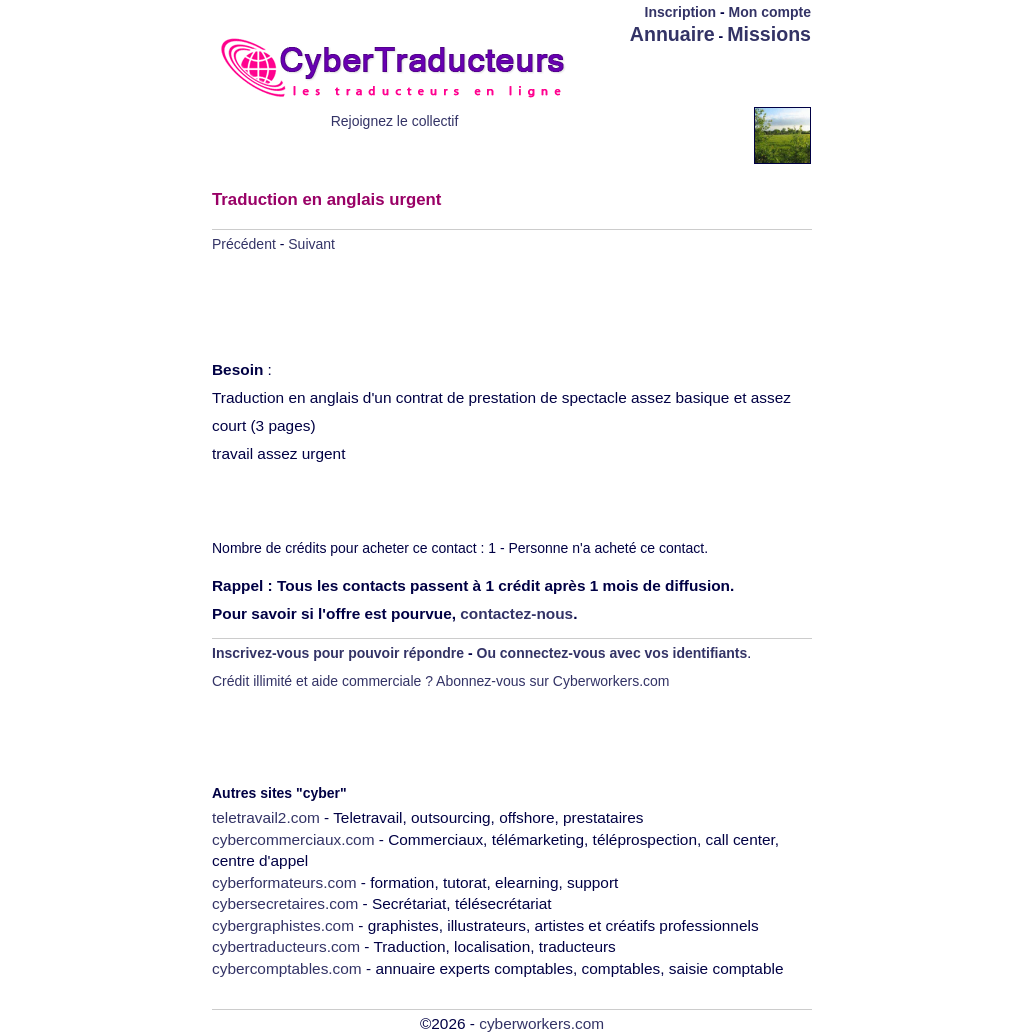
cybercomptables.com (287, 968)
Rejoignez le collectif (395, 121)
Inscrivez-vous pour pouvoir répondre (338, 653)
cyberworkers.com (541, 1023)
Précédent (244, 244)
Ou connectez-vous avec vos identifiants (612, 653)
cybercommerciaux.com (293, 839)
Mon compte (770, 12)
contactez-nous (516, 613)
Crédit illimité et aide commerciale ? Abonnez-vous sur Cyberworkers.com (441, 681)
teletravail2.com (266, 817)
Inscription (681, 12)
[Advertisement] (694, 77)
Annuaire (672, 34)
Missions (769, 34)
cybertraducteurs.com (286, 946)
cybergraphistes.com (283, 925)
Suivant (311, 244)
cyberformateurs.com (284, 882)
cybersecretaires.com (285, 903)
